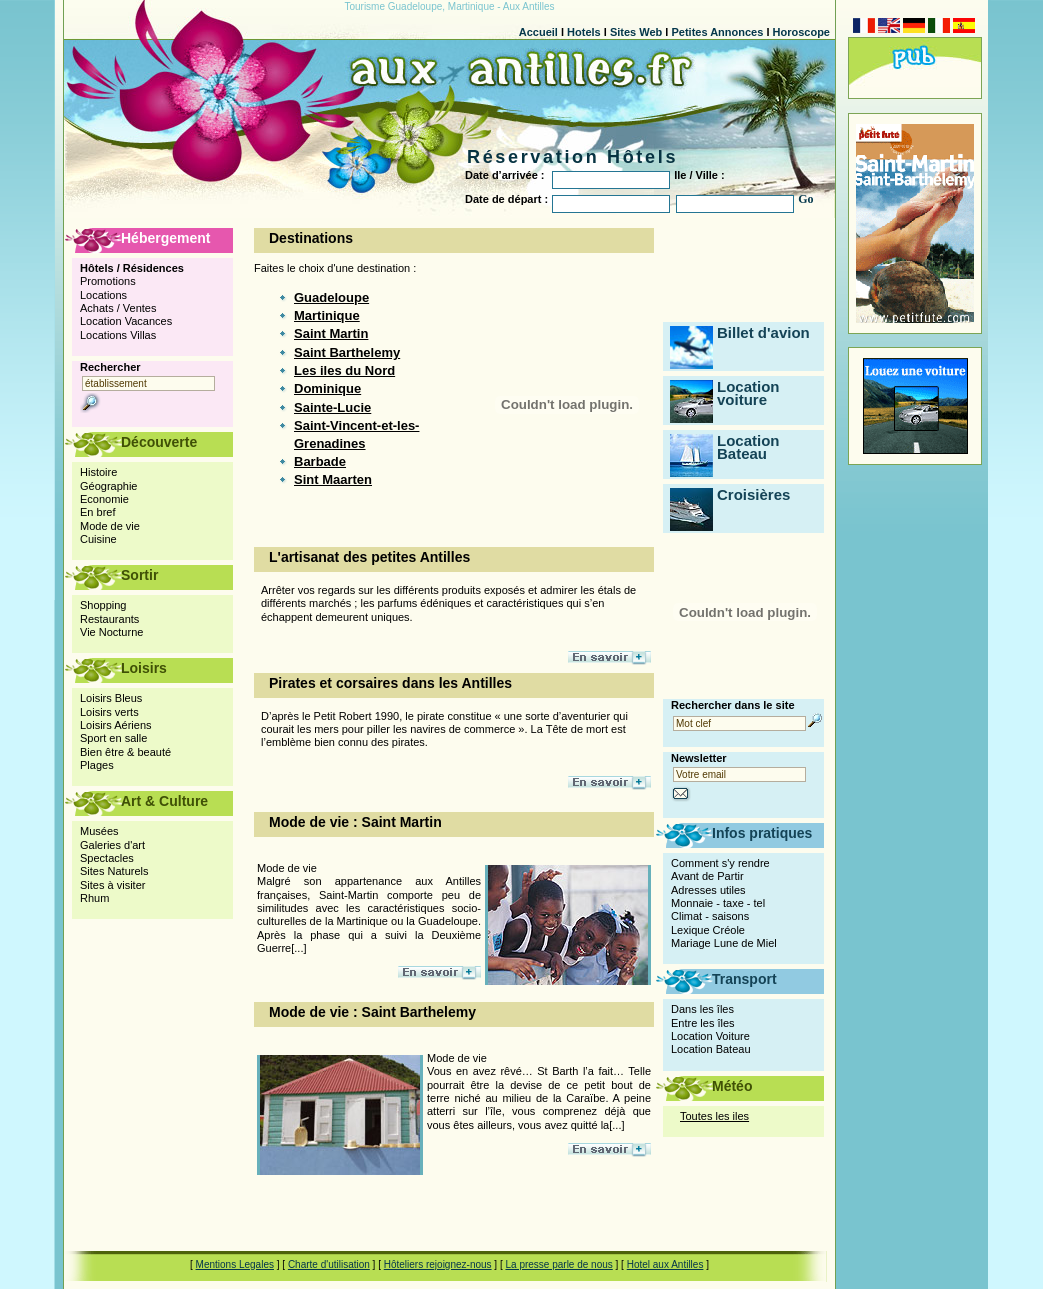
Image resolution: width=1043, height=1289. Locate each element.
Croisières (753, 494)
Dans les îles (702, 1009)
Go (805, 199)
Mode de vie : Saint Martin (355, 822)
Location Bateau (748, 447)
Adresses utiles (708, 890)
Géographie (109, 486)
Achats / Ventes (118, 308)
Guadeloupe (331, 297)
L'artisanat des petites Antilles (369, 557)
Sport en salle (113, 738)
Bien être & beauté (125, 752)
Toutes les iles (714, 1116)
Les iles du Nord (344, 370)
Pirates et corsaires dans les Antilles (390, 683)
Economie (104, 499)
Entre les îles (703, 1023)
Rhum (94, 898)
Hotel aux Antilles (665, 1264)
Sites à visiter (112, 885)
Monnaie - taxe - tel (718, 903)
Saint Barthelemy (347, 352)
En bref (97, 512)
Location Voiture (710, 1036)
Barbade (320, 461)
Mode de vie (110, 526)
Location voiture (748, 393)
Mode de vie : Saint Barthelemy (372, 1012)
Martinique (327, 315)
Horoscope (801, 32)
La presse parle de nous (558, 1264)
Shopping (103, 605)
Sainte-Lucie (332, 407)
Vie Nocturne (111, 632)
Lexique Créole (708, 930)
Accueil (538, 32)
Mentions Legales (235, 1264)
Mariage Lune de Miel (724, 943)
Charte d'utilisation (329, 1264)
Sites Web (636, 32)
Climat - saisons (710, 916)
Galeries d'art (112, 845)
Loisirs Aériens (116, 725)
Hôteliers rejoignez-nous (438, 1264)
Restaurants (109, 619)
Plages (97, 765)
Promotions (108, 281)
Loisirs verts (109, 712)
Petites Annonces (717, 32)
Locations (103, 295)
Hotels (584, 32)
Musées (99, 831)
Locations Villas (118, 335)
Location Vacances (126, 321)
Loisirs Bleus (111, 698)
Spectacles (107, 858)
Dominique (327, 388)
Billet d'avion (763, 332)
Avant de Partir (707, 876)
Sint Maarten (333, 479)
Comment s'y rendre (720, 863)
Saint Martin (331, 333)
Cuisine (98, 539)
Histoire (98, 472)
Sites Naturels (114, 871)
